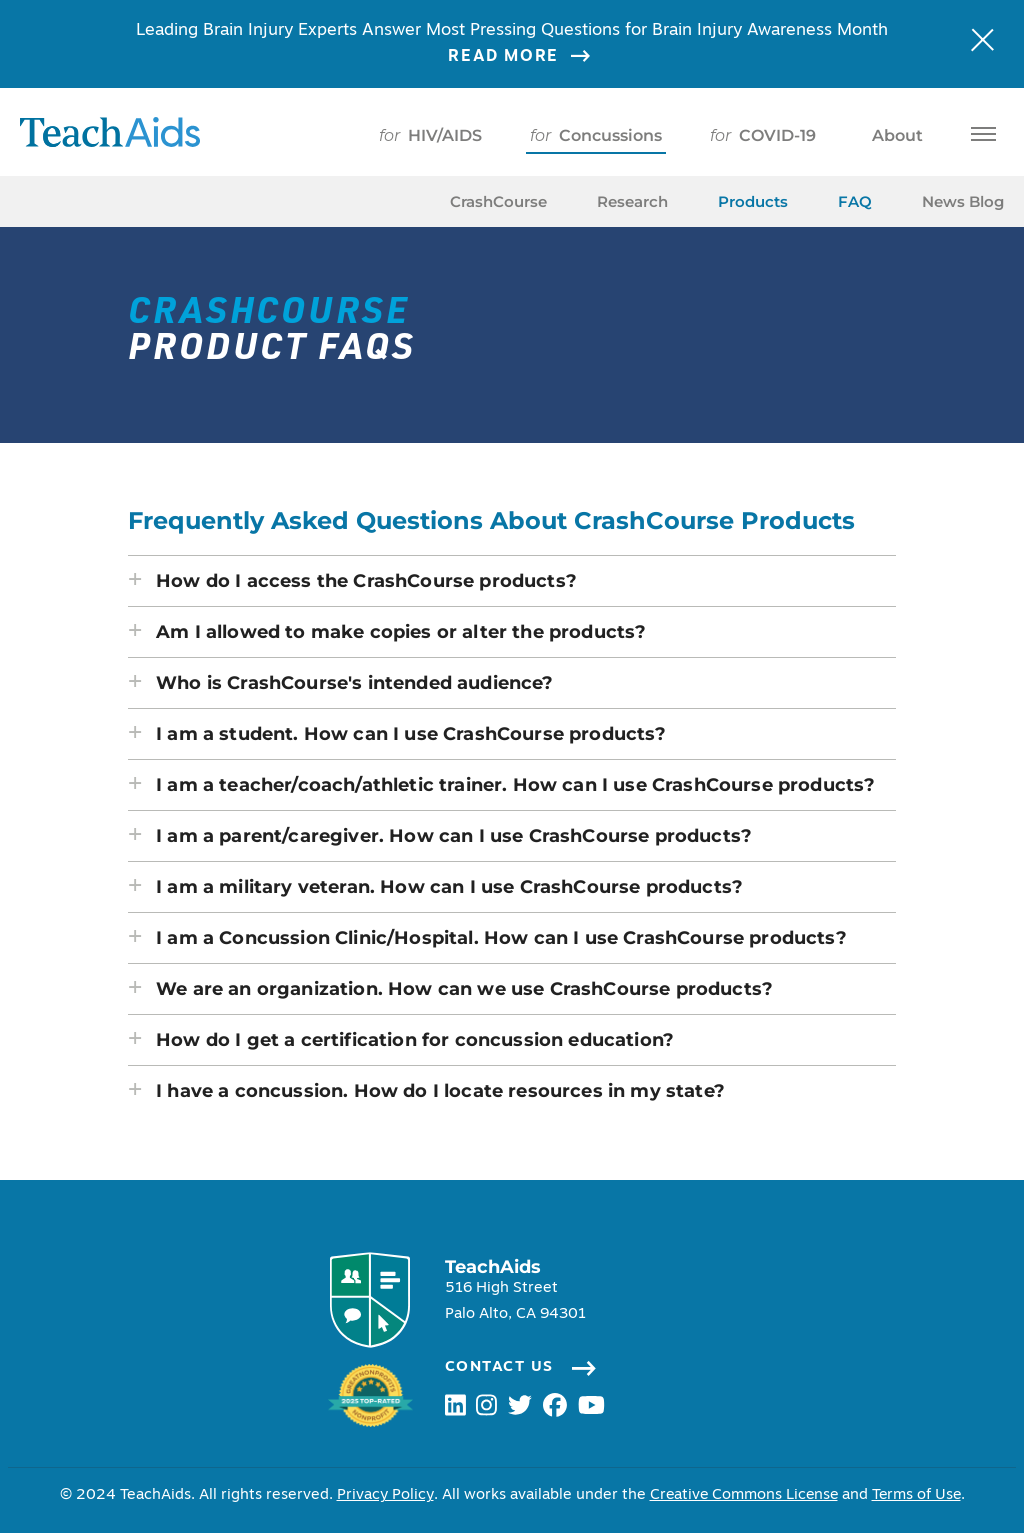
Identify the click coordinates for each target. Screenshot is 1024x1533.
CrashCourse (498, 201)
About (893, 135)
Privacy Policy (382, 1495)
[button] (512, 581)
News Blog (963, 201)
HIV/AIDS (430, 135)
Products (753, 201)
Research (632, 201)
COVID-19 (763, 135)
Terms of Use (917, 1495)
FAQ (855, 201)
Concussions (596, 135)
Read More (531, 57)
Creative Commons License (742, 1495)
